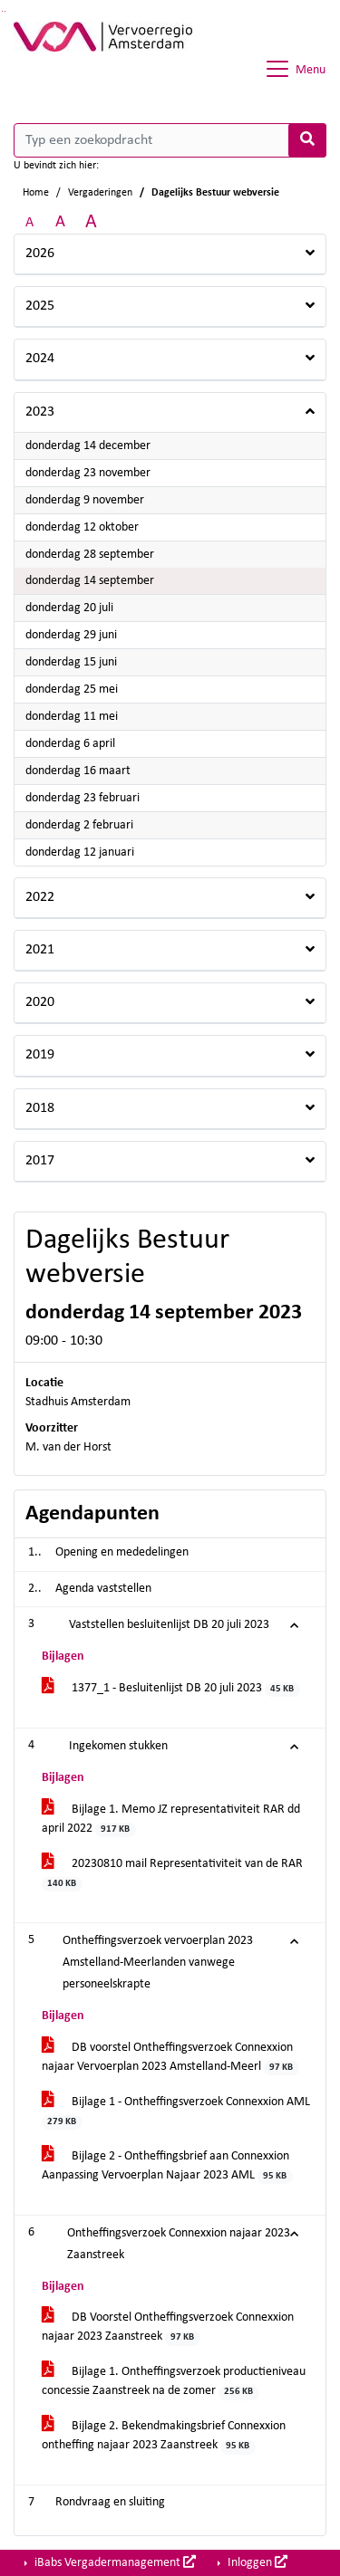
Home (36, 192)
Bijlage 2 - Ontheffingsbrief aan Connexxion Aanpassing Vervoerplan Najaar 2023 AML (167, 2167)
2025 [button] (39, 306)
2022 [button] (39, 897)
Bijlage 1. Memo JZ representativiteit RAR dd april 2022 (171, 1820)
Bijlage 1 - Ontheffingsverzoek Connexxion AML (176, 2112)
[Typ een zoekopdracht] (170, 140)
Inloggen (256, 2562)
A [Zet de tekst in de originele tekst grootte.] (29, 222)
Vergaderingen (100, 192)
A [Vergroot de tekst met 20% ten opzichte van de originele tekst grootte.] (60, 222)
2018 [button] (39, 1108)
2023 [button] (39, 412)
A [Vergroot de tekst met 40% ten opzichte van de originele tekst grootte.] (91, 222)
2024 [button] (39, 358)
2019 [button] (39, 1055)
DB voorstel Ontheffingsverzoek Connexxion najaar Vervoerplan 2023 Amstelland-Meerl (170, 2058)
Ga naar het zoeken (2, 11)
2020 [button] (39, 1002)
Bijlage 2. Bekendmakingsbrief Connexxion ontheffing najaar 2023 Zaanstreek (164, 2436)
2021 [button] (39, 950)
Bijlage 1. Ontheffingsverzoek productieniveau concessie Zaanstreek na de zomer (174, 2382)
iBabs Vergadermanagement (114, 2562)
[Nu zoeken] (307, 140)
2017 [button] (39, 1161)
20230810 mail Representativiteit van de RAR (172, 1874)
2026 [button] (39, 253)
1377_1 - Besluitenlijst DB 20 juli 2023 (171, 1689)
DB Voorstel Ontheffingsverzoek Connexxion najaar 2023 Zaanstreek (168, 2328)
